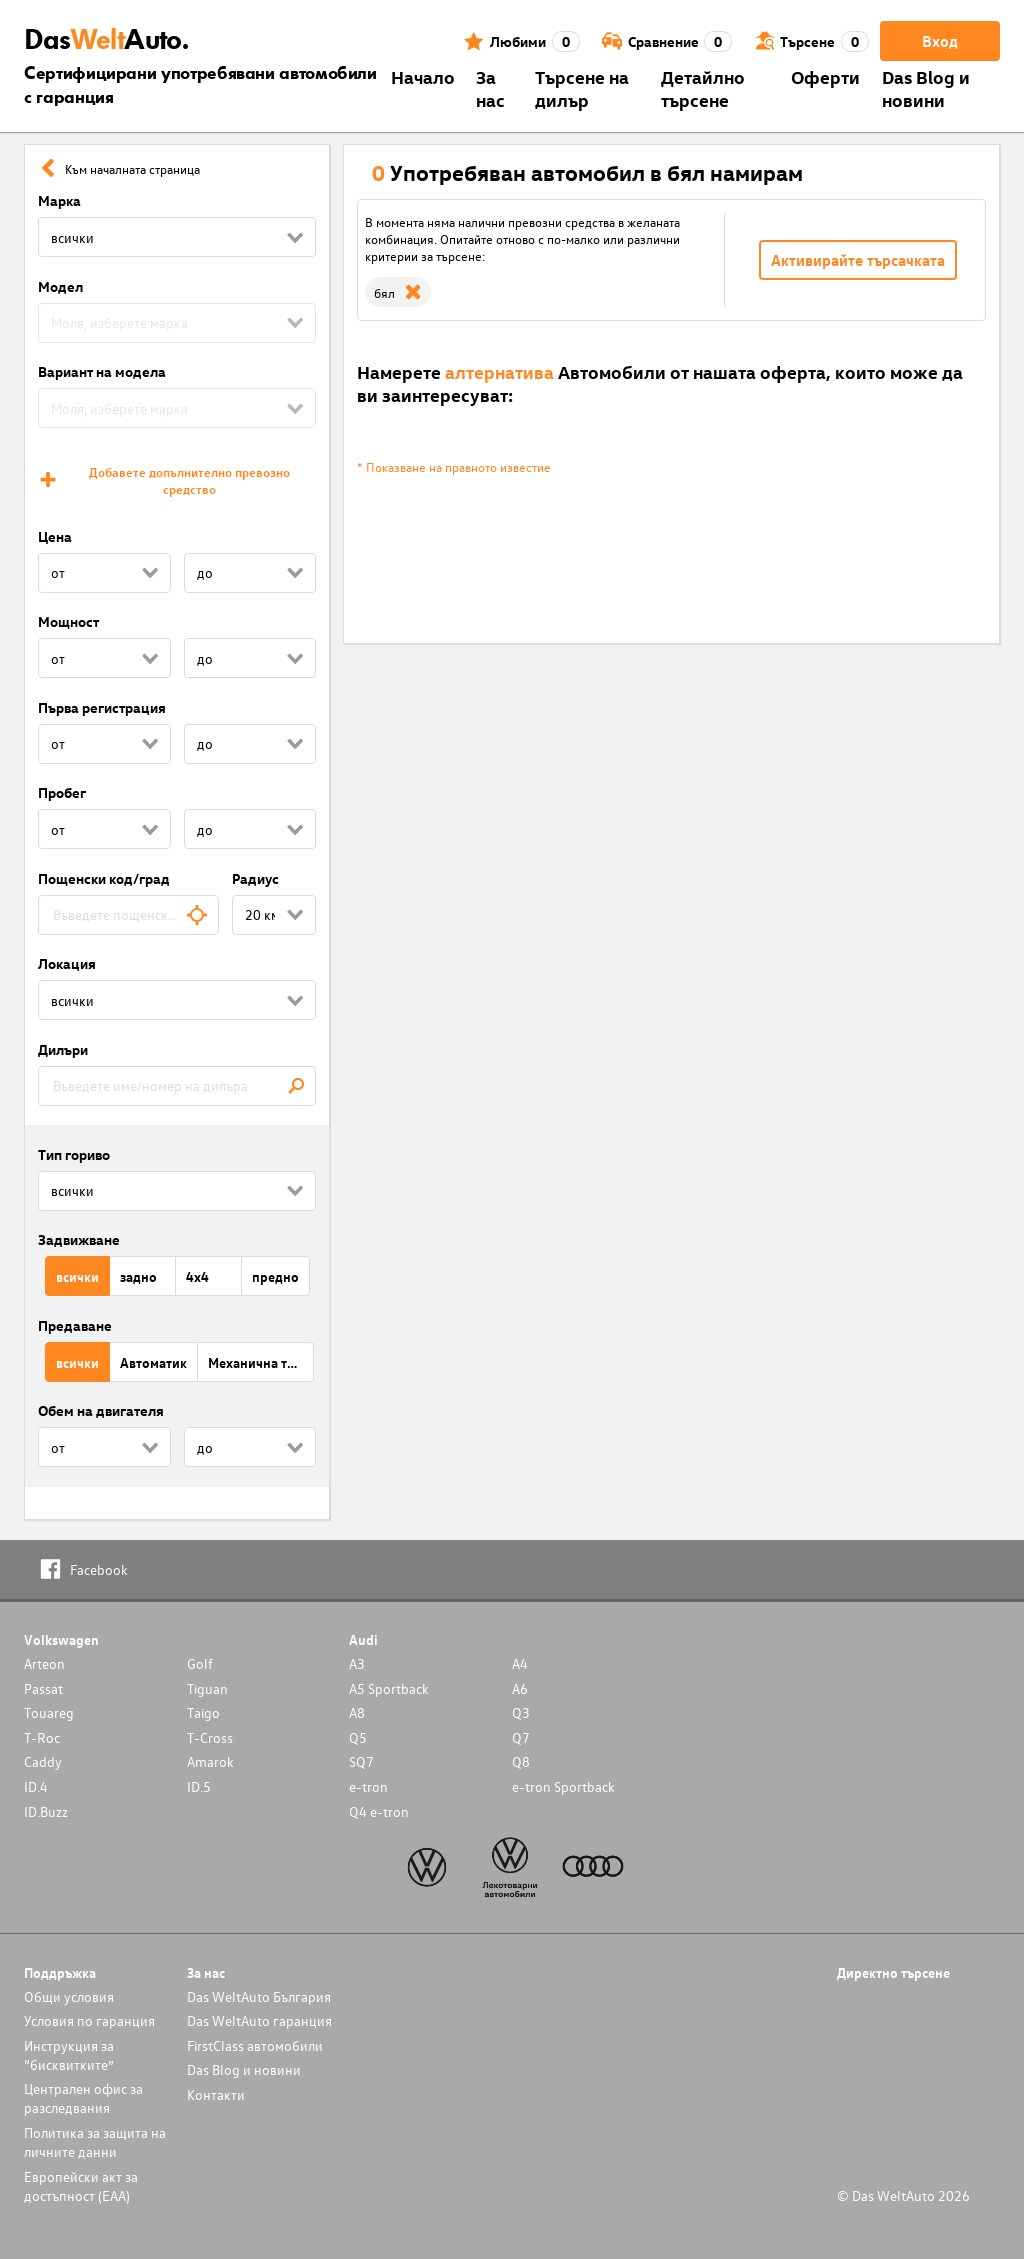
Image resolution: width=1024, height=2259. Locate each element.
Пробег (62, 792)
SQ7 (361, 1761)
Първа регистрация (102, 707)
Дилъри (63, 1049)
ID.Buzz (46, 1811)
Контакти (216, 2094)
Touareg (49, 1712)
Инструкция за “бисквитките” (69, 2055)
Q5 (358, 1737)
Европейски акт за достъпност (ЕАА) (81, 2186)
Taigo (203, 1712)
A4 (520, 1663)
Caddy (43, 1761)
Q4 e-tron (379, 1811)
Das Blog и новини (926, 88)
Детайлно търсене (703, 88)
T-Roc (42, 1737)
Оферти (825, 76)
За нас (490, 88)
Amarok (210, 1761)
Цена (55, 536)
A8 (357, 1712)
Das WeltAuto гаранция (259, 2020)
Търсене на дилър (582, 88)
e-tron (368, 1786)
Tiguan (207, 1688)
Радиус (255, 878)
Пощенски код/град (104, 878)
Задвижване (79, 1239)
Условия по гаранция (89, 2020)
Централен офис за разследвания (83, 2098)
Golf (200, 1663)
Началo (423, 76)
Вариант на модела (102, 371)
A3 (357, 1663)
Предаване (75, 1325)
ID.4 (36, 1786)
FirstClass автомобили (255, 2045)
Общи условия (69, 1996)
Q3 (521, 1712)
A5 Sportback (389, 1688)
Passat (43, 1688)
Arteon (44, 1663)
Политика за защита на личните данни (95, 2142)
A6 (520, 1688)
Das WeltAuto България (259, 1996)
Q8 (521, 1761)
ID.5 (199, 1786)
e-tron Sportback (563, 1786)
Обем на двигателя (101, 1410)
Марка (59, 200)
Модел (60, 286)
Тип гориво (74, 1154)
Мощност (68, 621)
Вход (940, 41)
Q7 (521, 1737)
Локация (67, 963)
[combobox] (128, 915)
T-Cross (210, 1737)
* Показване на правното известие (454, 466)
